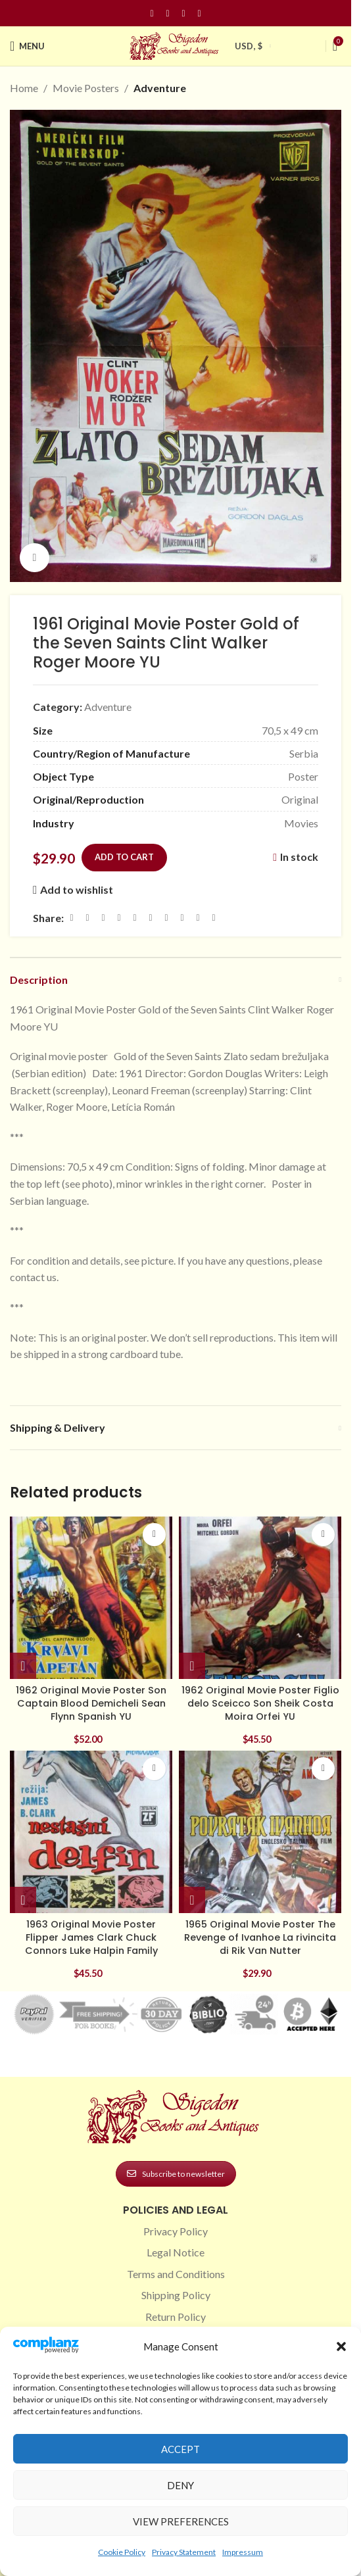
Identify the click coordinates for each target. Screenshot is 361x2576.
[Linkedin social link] (199, 13)
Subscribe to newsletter (176, 2174)
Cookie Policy (121, 2552)
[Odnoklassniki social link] (150, 918)
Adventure (159, 88)
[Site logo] (176, 44)
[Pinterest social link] (183, 13)
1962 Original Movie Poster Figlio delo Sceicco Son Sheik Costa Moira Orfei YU (260, 1703)
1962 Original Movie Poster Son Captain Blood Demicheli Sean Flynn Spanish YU (91, 1703)
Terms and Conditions (176, 2274)
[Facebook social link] (152, 13)
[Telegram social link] (198, 918)
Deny (180, 2485)
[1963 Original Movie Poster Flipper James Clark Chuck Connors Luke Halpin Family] (91, 1832)
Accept (180, 2449)
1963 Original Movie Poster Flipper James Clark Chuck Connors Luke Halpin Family (91, 1937)
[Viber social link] (214, 918)
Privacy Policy (175, 2231)
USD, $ (248, 46)
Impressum (242, 2552)
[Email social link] (103, 918)
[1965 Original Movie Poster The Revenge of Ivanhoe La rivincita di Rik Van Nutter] (260, 1832)
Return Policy (175, 2316)
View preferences (181, 2521)
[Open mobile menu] (27, 46)
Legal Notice (176, 2252)
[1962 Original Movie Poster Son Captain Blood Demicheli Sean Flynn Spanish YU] (91, 1598)
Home (24, 88)
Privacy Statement (184, 2552)
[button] (341, 2346)
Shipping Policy (175, 2295)
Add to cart (124, 857)
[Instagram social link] (168, 13)
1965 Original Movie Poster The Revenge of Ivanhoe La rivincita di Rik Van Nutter (260, 1937)
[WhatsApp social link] (166, 918)
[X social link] (87, 918)
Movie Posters (86, 88)
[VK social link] (182, 918)
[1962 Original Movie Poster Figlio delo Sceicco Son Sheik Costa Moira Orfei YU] (260, 1598)
